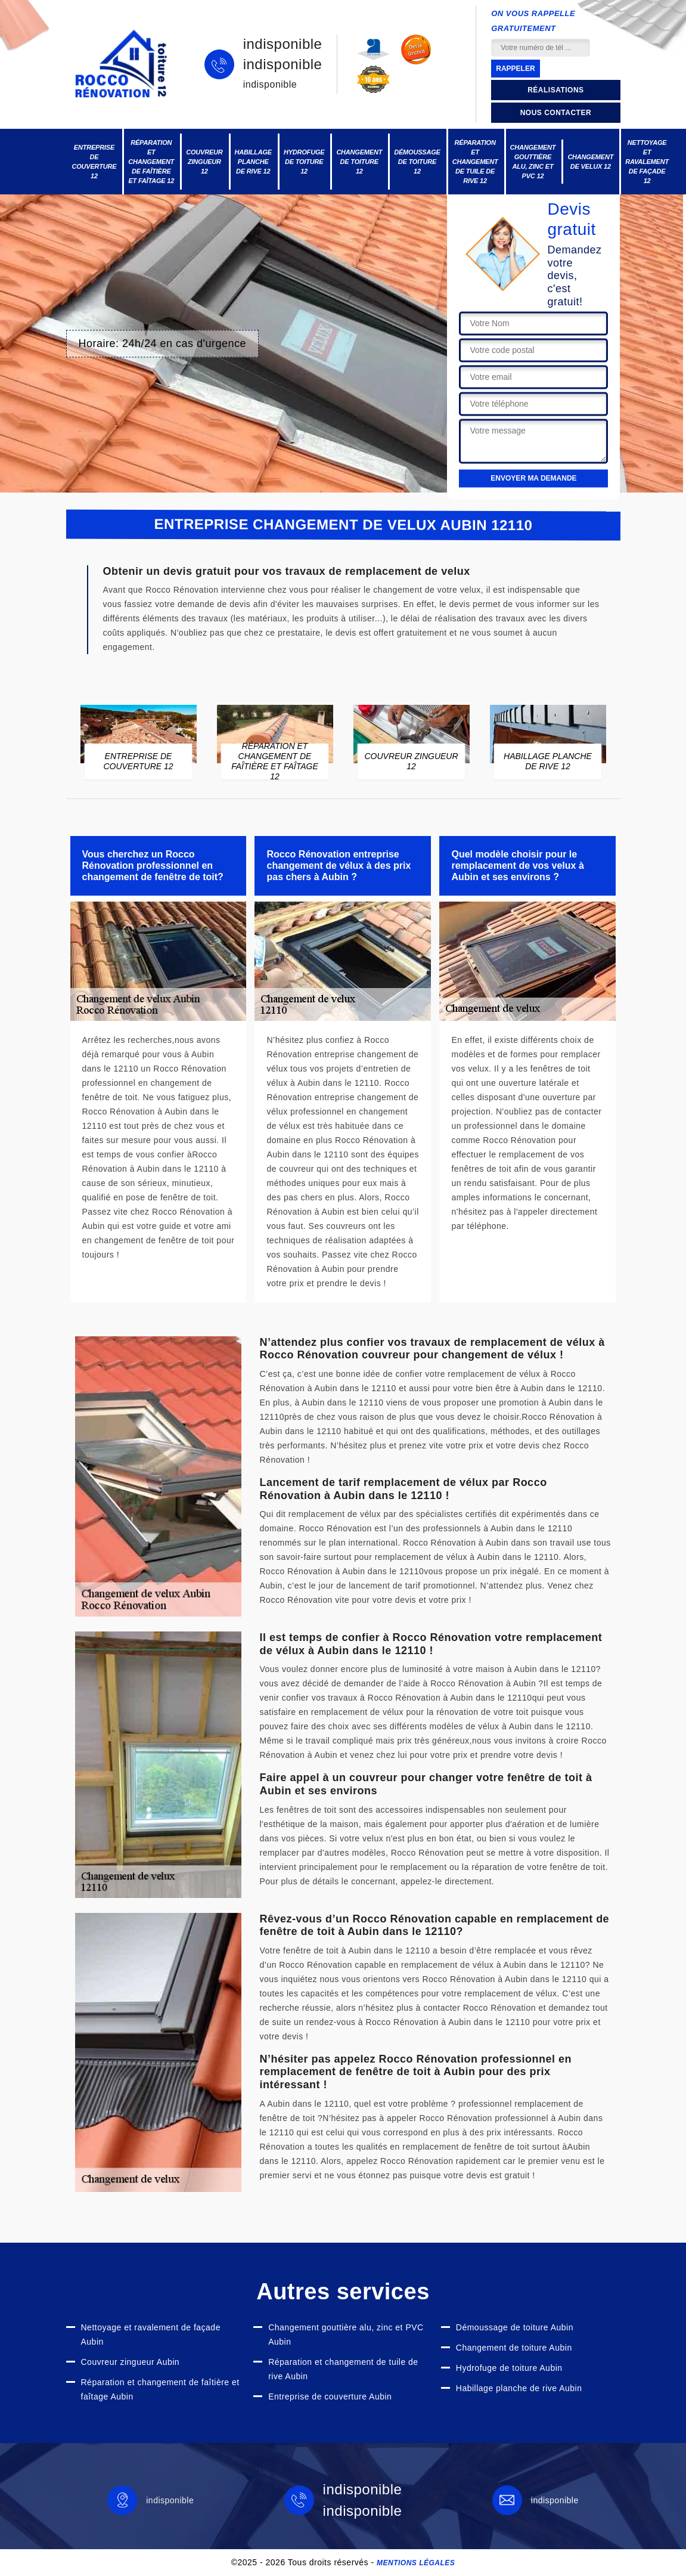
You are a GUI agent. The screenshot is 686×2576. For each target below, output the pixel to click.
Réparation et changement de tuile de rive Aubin (343, 2369)
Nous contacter (555, 113)
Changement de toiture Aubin (514, 2347)
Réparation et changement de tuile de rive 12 (475, 161)
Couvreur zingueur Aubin (130, 2362)
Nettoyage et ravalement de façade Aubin (151, 2334)
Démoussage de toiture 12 (417, 161)
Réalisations (555, 90)
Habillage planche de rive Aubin (519, 2388)
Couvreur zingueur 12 (204, 161)
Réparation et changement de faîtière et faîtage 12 (151, 161)
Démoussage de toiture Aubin (514, 2327)
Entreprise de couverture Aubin (330, 2396)
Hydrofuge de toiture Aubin (509, 2368)
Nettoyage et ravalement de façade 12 (647, 161)
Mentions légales (416, 2563)
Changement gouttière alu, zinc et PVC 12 (533, 161)
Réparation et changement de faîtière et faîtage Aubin (160, 2389)
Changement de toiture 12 (359, 161)
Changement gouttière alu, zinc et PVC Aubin (346, 2334)
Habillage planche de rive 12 (253, 161)
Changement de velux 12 (590, 161)
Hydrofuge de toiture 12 (304, 161)
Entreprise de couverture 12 (94, 161)
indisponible (282, 44)
